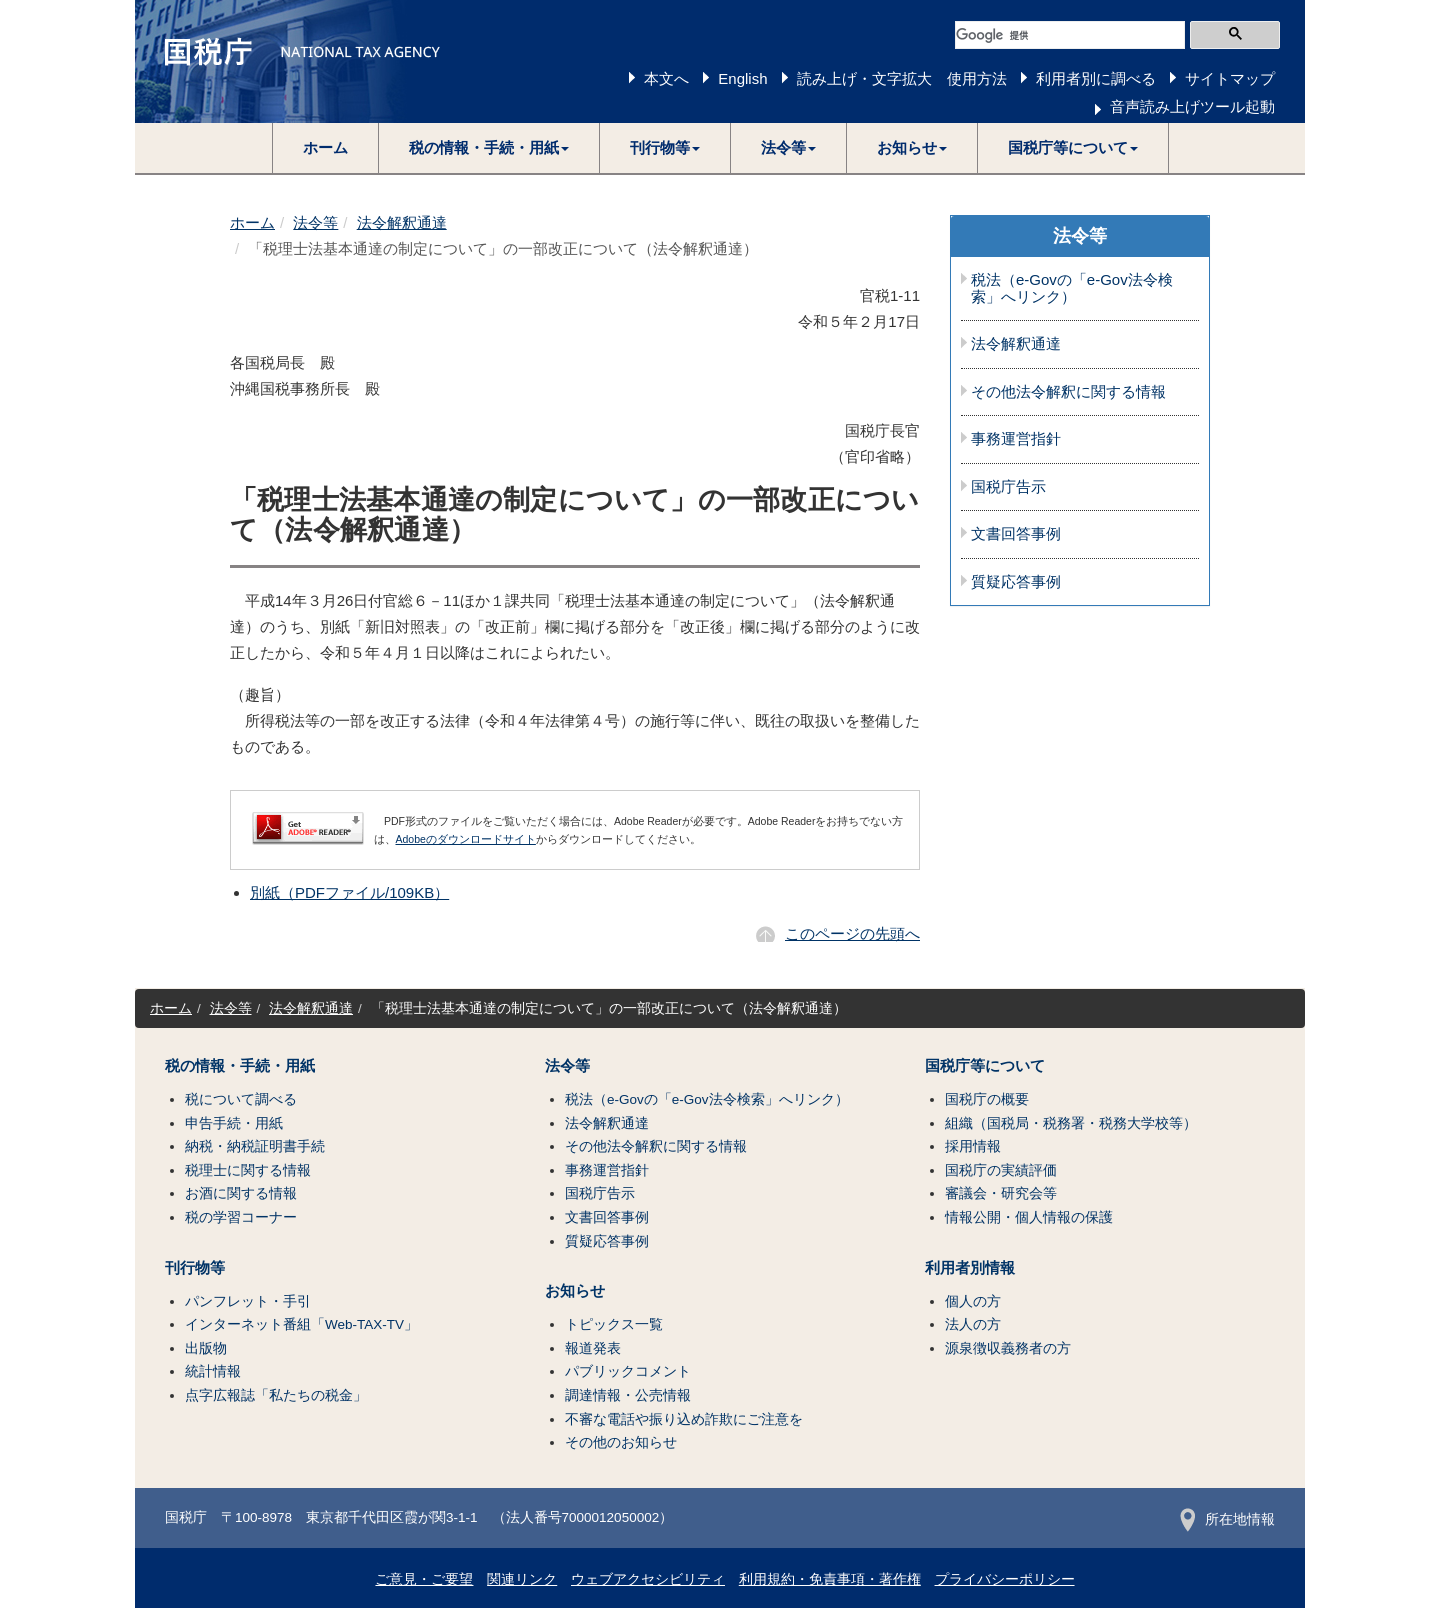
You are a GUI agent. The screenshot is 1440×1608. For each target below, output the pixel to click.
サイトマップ (1230, 78)
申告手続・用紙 (234, 1123)
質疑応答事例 (1016, 582)
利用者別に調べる (1096, 78)
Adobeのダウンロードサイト (466, 839)
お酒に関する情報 (241, 1193)
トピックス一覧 (614, 1324)
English (742, 78)
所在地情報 (1227, 1519)
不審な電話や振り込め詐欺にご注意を (684, 1419)
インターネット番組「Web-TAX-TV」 (301, 1324)
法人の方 (973, 1324)
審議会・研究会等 (1001, 1193)
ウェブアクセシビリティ (648, 1579)
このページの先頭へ (852, 933)
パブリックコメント (628, 1371)
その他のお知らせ (621, 1442)
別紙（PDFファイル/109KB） (349, 892)
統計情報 (213, 1371)
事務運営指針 (1016, 439)
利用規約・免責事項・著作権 (830, 1579)
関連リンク (522, 1579)
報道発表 (593, 1348)
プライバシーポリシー (1005, 1579)
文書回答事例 (1016, 534)
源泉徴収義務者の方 (1008, 1348)
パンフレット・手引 (248, 1301)
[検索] (1070, 35)
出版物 (206, 1348)
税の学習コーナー (241, 1217)
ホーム (325, 147)
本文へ (666, 78)
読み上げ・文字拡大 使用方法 (902, 78)
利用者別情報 (970, 1268)
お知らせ (575, 1291)
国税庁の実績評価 (1001, 1170)
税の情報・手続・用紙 (240, 1066)
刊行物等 (195, 1268)
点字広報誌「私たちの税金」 (276, 1395)
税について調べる (241, 1099)
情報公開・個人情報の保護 (1029, 1217)
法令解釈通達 (402, 222)
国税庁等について (985, 1066)
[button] (489, 148)
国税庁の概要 (987, 1099)
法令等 (315, 222)
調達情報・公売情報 (628, 1395)
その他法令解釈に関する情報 (1068, 392)
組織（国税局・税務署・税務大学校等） (1071, 1123)
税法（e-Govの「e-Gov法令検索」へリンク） (1072, 288)
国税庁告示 (1008, 487)
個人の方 (973, 1301)
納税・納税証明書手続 (255, 1146)
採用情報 (973, 1146)
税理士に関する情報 (248, 1170)
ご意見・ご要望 (424, 1579)
